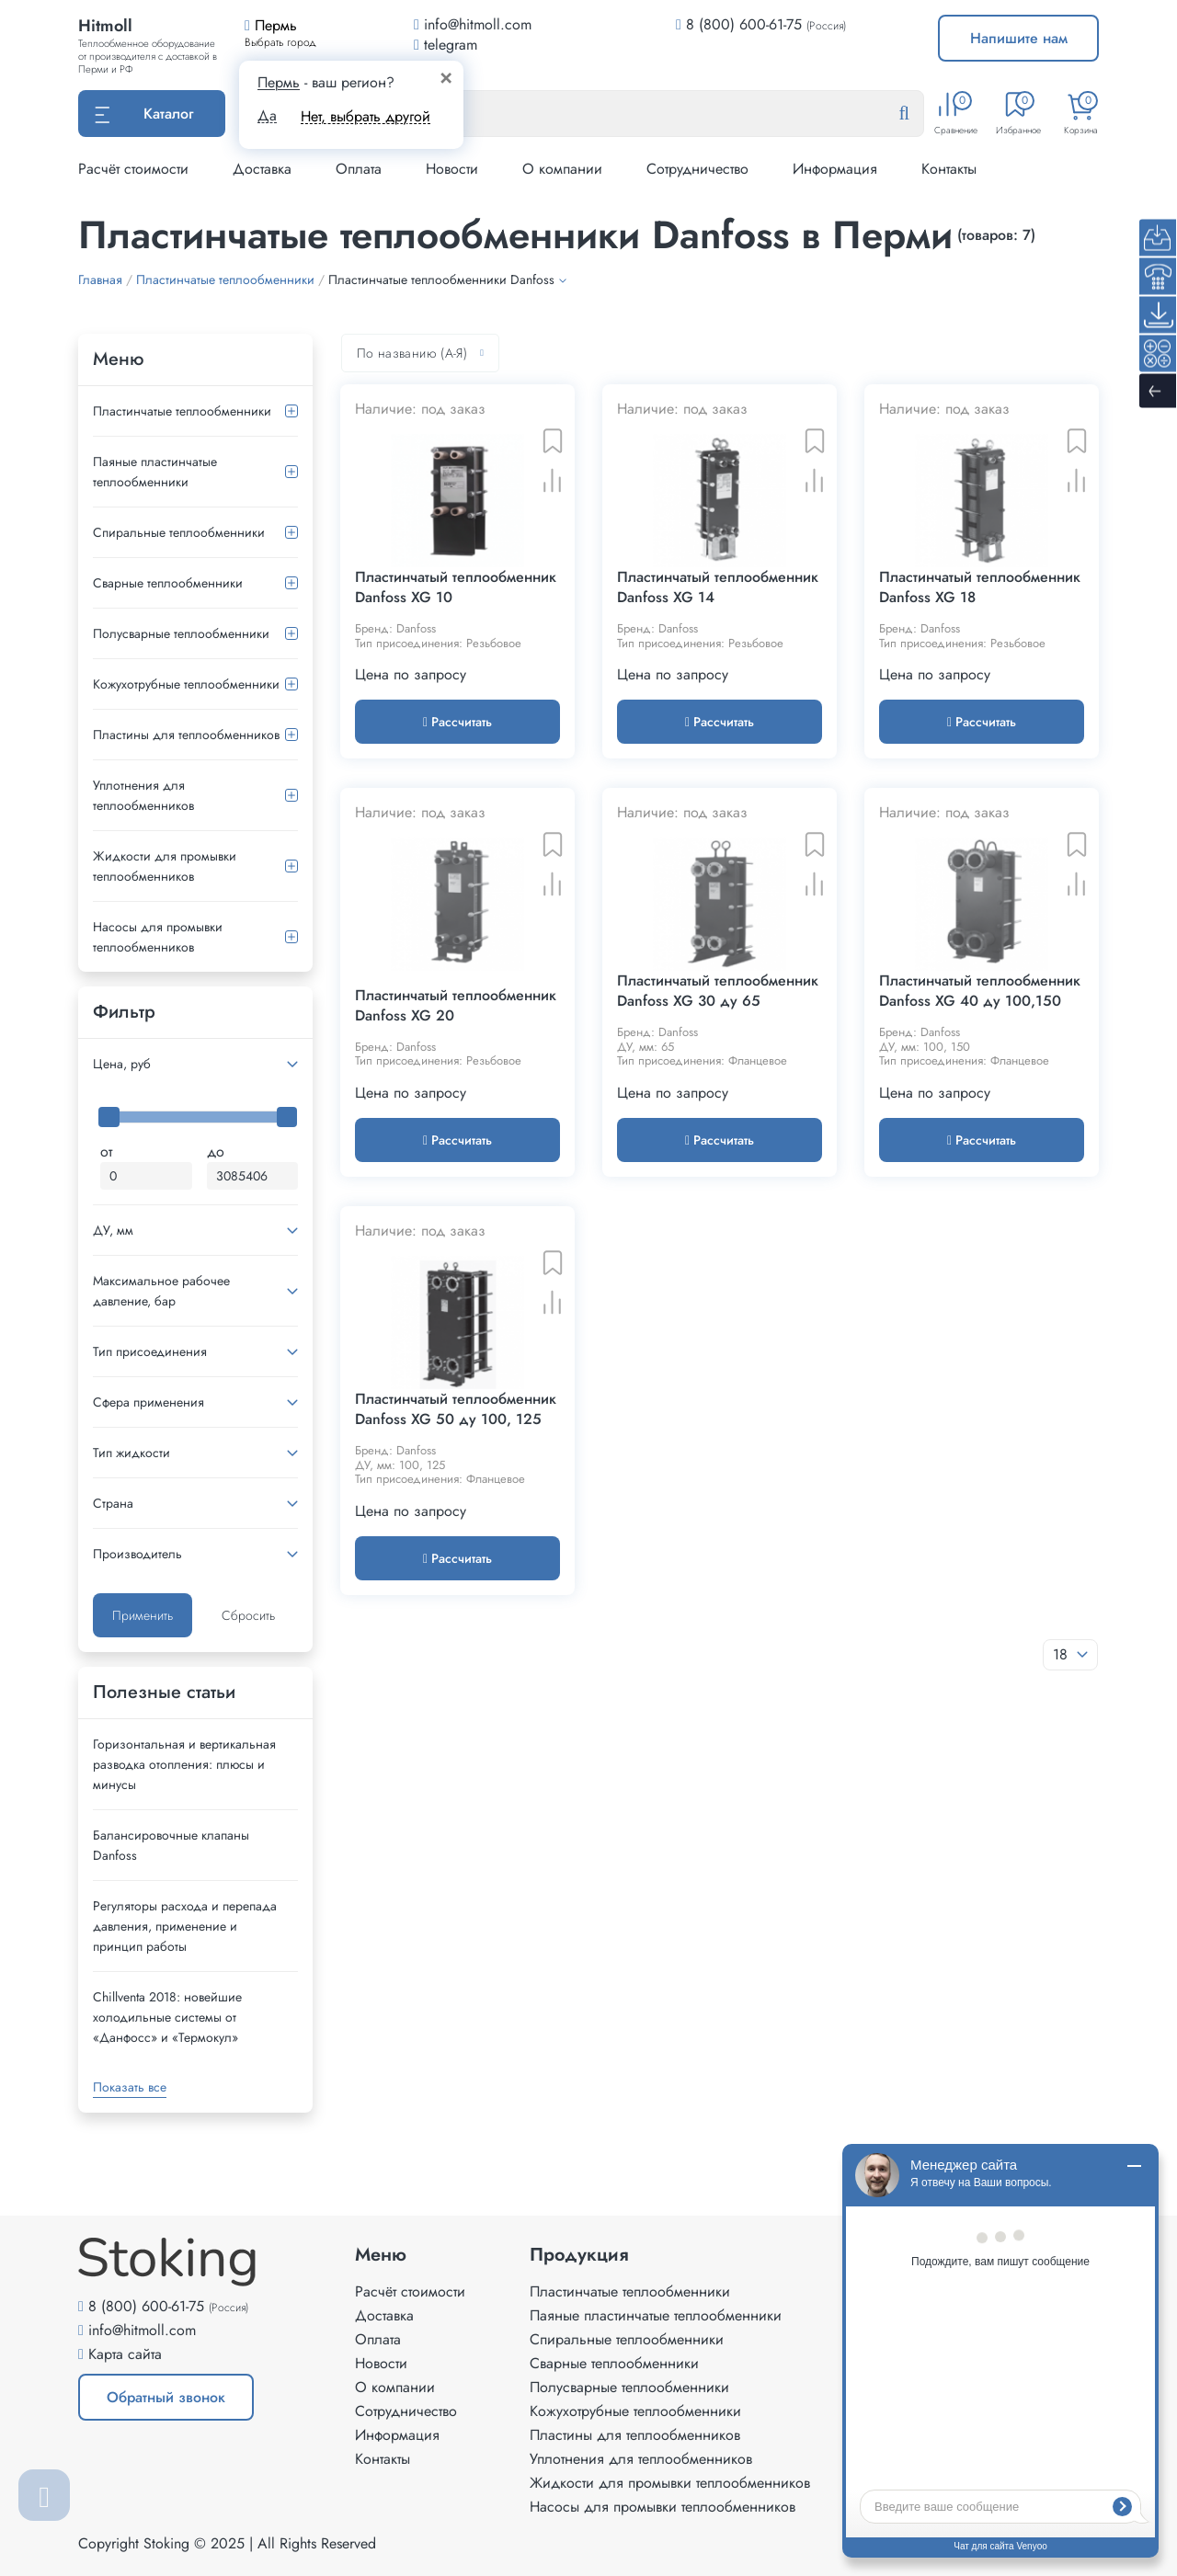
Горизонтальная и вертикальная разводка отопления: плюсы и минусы (184, 1764)
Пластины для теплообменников (186, 734)
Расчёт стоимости (133, 168)
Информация (835, 168)
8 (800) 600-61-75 (744, 24)
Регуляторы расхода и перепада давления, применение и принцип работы (185, 1926)
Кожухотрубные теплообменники (186, 684)
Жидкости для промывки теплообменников (164, 866)
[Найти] (918, 114)
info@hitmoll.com (142, 2330)
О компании (562, 168)
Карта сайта (125, 2354)
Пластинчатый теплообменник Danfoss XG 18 (979, 587)
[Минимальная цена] (146, 1176)
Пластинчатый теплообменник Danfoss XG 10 (455, 587)
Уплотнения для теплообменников (143, 795)
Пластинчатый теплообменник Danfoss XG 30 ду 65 (717, 991)
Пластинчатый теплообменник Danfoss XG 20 (455, 1006)
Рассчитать (457, 721)
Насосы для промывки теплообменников (158, 937)
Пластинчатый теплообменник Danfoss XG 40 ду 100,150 (979, 991)
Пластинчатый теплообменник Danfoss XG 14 (717, 587)
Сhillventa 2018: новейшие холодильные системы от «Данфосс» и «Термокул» (167, 2017)
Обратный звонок (166, 2397)
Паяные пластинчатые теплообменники (155, 471)
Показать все (129, 2087)
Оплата (359, 168)
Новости (452, 168)
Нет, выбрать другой (365, 116)
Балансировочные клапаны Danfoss (171, 1845)
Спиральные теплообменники (179, 532)
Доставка (262, 168)
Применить (142, 1615)
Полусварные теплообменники (181, 633)
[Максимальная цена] (253, 1176)
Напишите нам (1019, 38)
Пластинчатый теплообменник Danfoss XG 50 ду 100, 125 (455, 1409)
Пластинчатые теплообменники (182, 411)
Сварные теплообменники (168, 583)
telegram (445, 44)
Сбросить (248, 1615)
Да (267, 116)
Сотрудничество (697, 168)
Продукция (579, 2255)
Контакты (949, 168)
